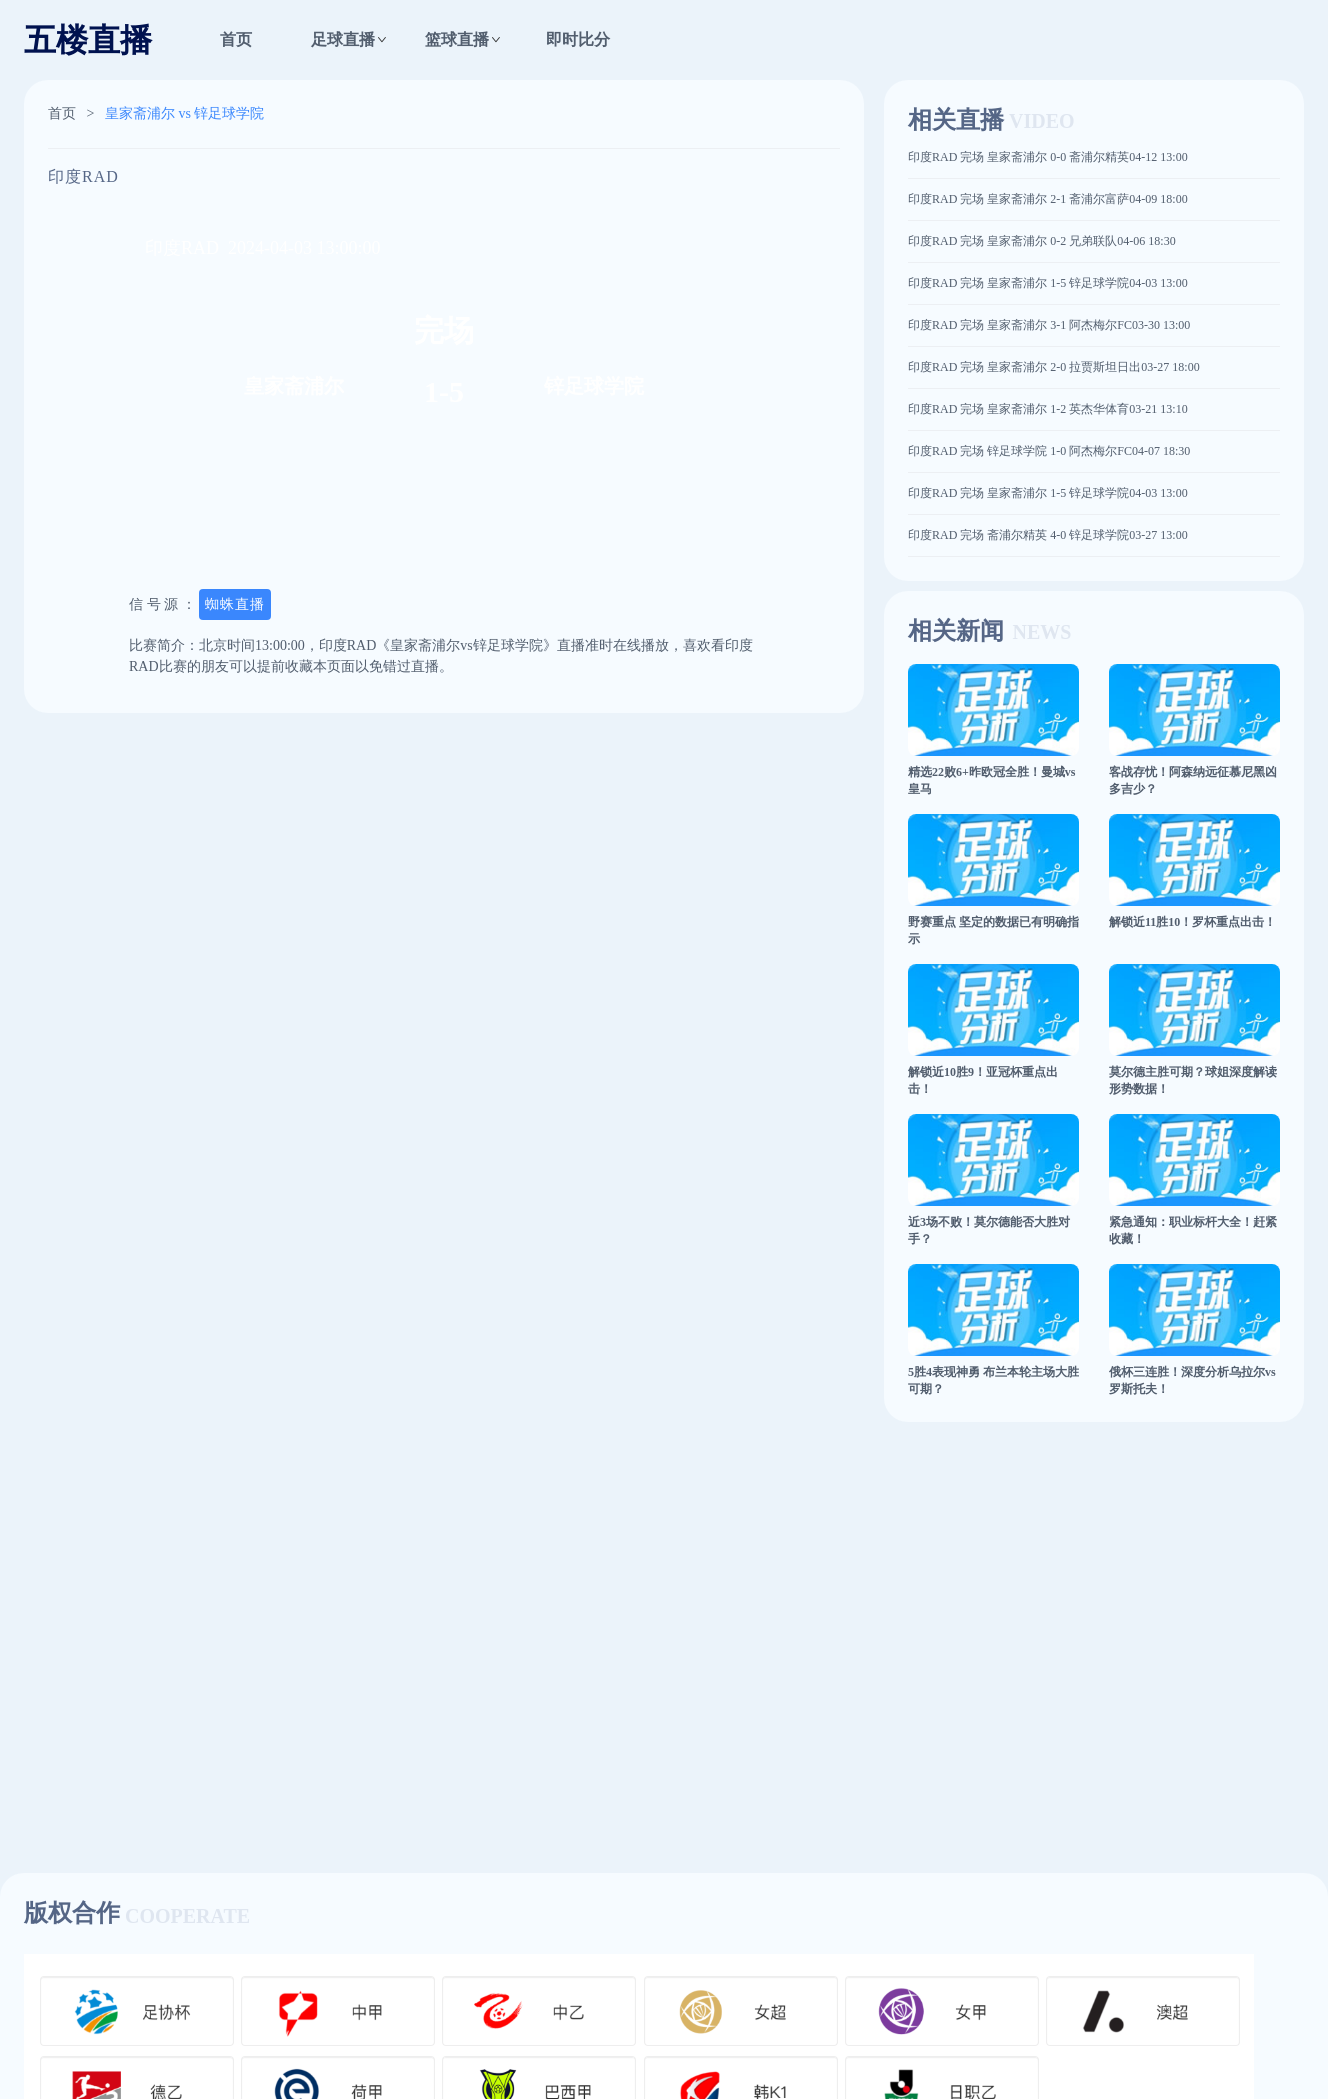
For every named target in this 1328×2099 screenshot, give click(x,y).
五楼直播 (88, 40)
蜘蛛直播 (235, 604)
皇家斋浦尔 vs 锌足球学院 (184, 113)
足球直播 (343, 39)
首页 (236, 39)
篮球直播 (457, 39)
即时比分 (578, 39)
